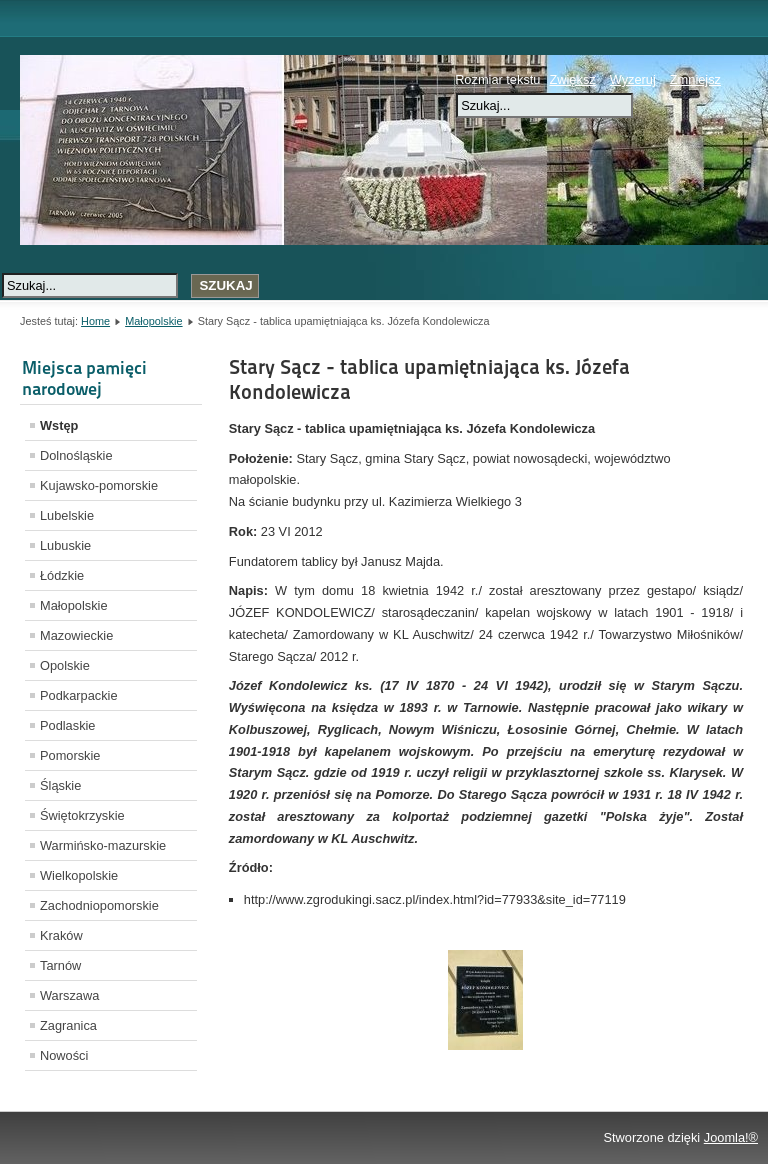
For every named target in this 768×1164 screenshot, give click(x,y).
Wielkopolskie (79, 875)
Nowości (64, 1055)
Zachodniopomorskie (99, 905)
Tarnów (60, 965)
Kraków (61, 935)
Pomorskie (70, 755)
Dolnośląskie (76, 455)
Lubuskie (65, 545)
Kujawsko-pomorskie (99, 485)
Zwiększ (572, 79)
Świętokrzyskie (82, 815)
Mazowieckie (76, 635)
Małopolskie (153, 321)
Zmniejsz (695, 79)
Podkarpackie (79, 695)
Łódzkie (62, 575)
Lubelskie (67, 515)
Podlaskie (68, 725)
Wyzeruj (633, 79)
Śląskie (60, 785)
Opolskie (65, 665)
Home (95, 321)
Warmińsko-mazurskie (103, 845)
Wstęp (59, 425)
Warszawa (69, 995)
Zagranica (68, 1025)
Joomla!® (731, 1137)
